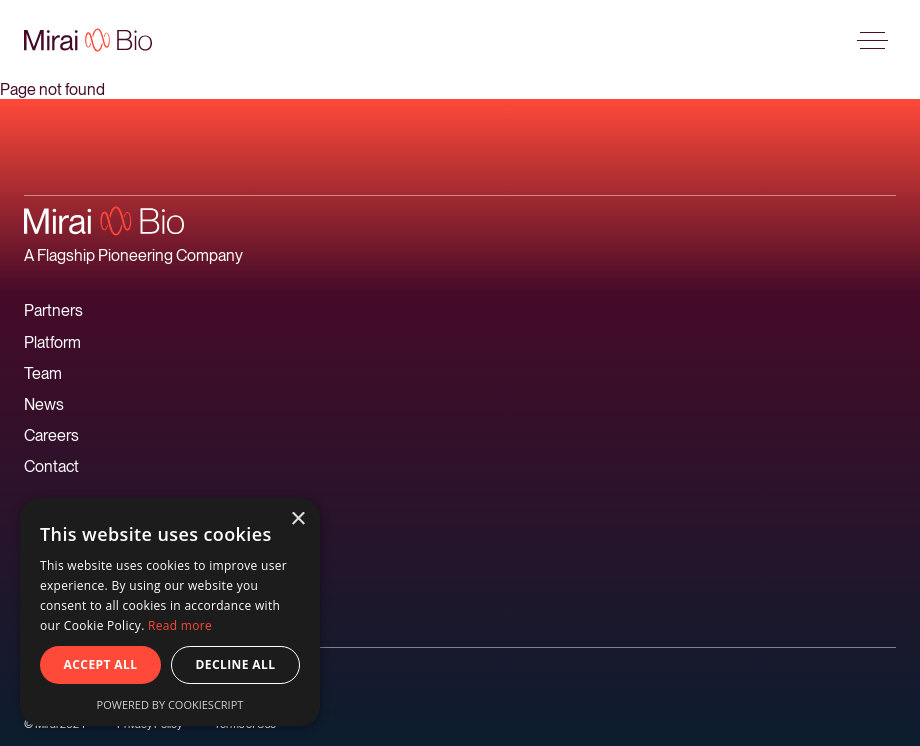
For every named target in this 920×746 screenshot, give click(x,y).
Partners (53, 310)
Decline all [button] (236, 664)
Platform (52, 342)
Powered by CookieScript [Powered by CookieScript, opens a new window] (170, 704)
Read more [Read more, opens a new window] (180, 625)
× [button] (297, 519)
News (44, 404)
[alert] (170, 612)
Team (43, 373)
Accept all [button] (101, 664)
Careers (51, 435)
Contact (51, 466)
